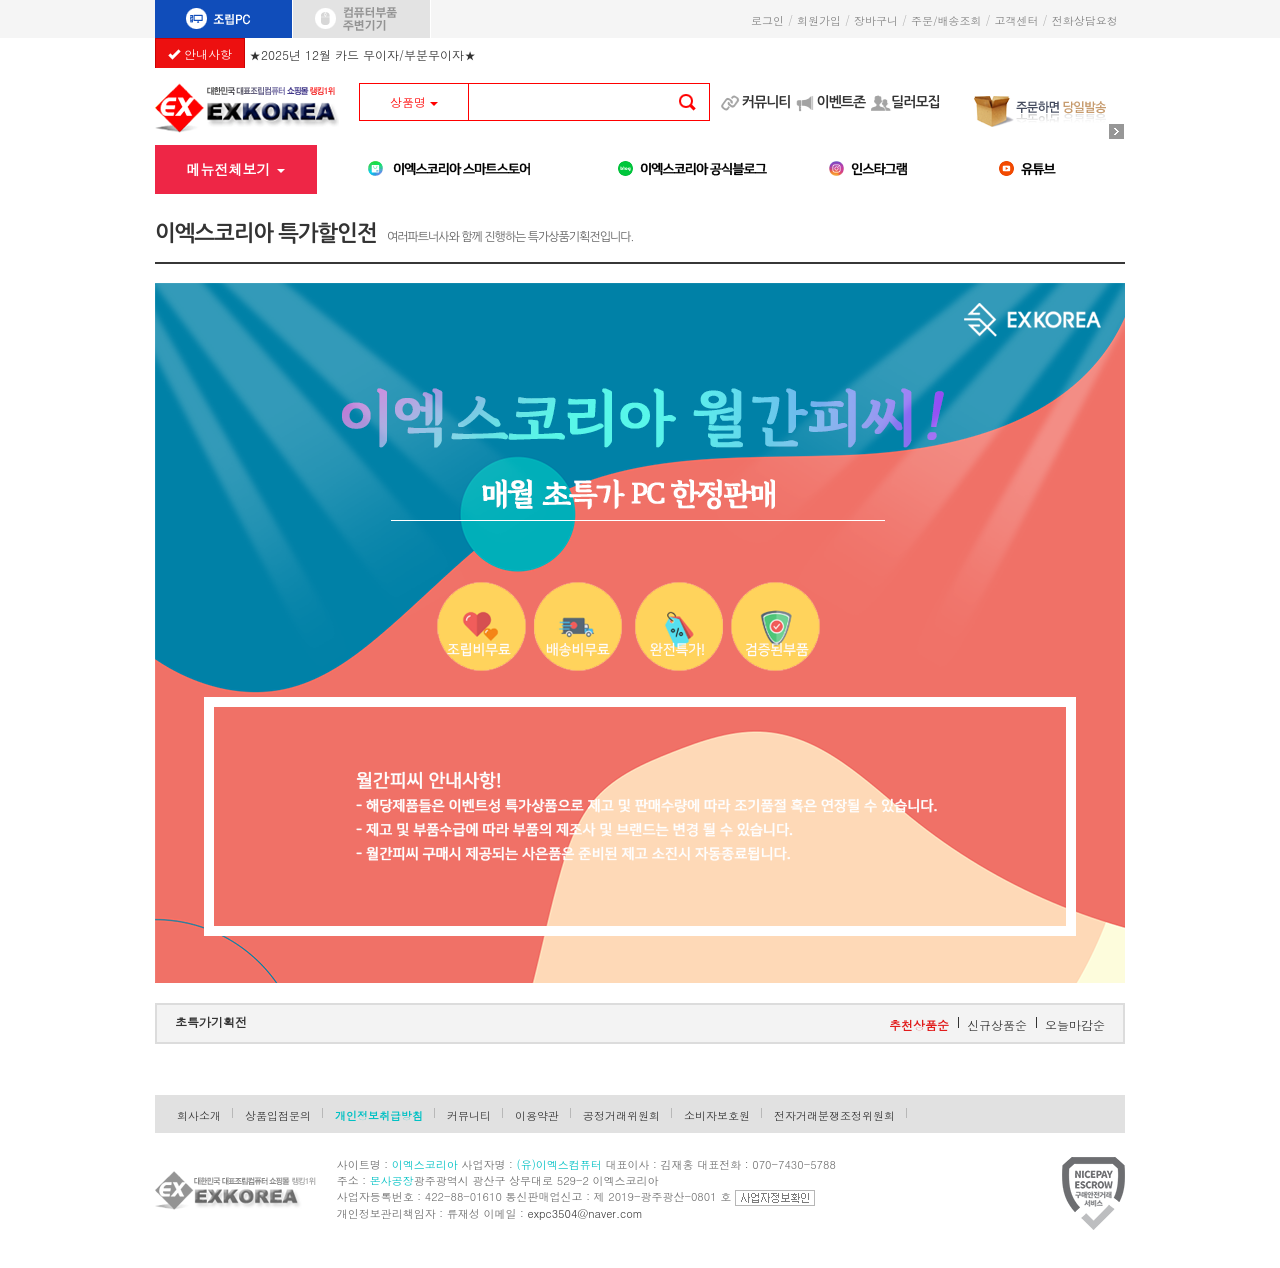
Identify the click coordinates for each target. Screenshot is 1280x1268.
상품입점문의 (278, 1115)
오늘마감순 (1075, 1024)
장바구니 (876, 20)
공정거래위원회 (621, 1115)
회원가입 (819, 20)
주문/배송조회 (946, 20)
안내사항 (200, 53)
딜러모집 (915, 102)
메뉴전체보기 (235, 169)
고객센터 (1017, 20)
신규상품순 (997, 1024)
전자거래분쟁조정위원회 (834, 1115)
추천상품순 (919, 1024)
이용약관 (537, 1115)
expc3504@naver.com (585, 1213)
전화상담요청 (1088, 20)
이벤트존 (840, 102)
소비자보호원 (717, 1115)
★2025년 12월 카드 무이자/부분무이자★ (362, 51)
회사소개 (199, 1115)
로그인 (767, 20)
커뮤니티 (766, 102)
